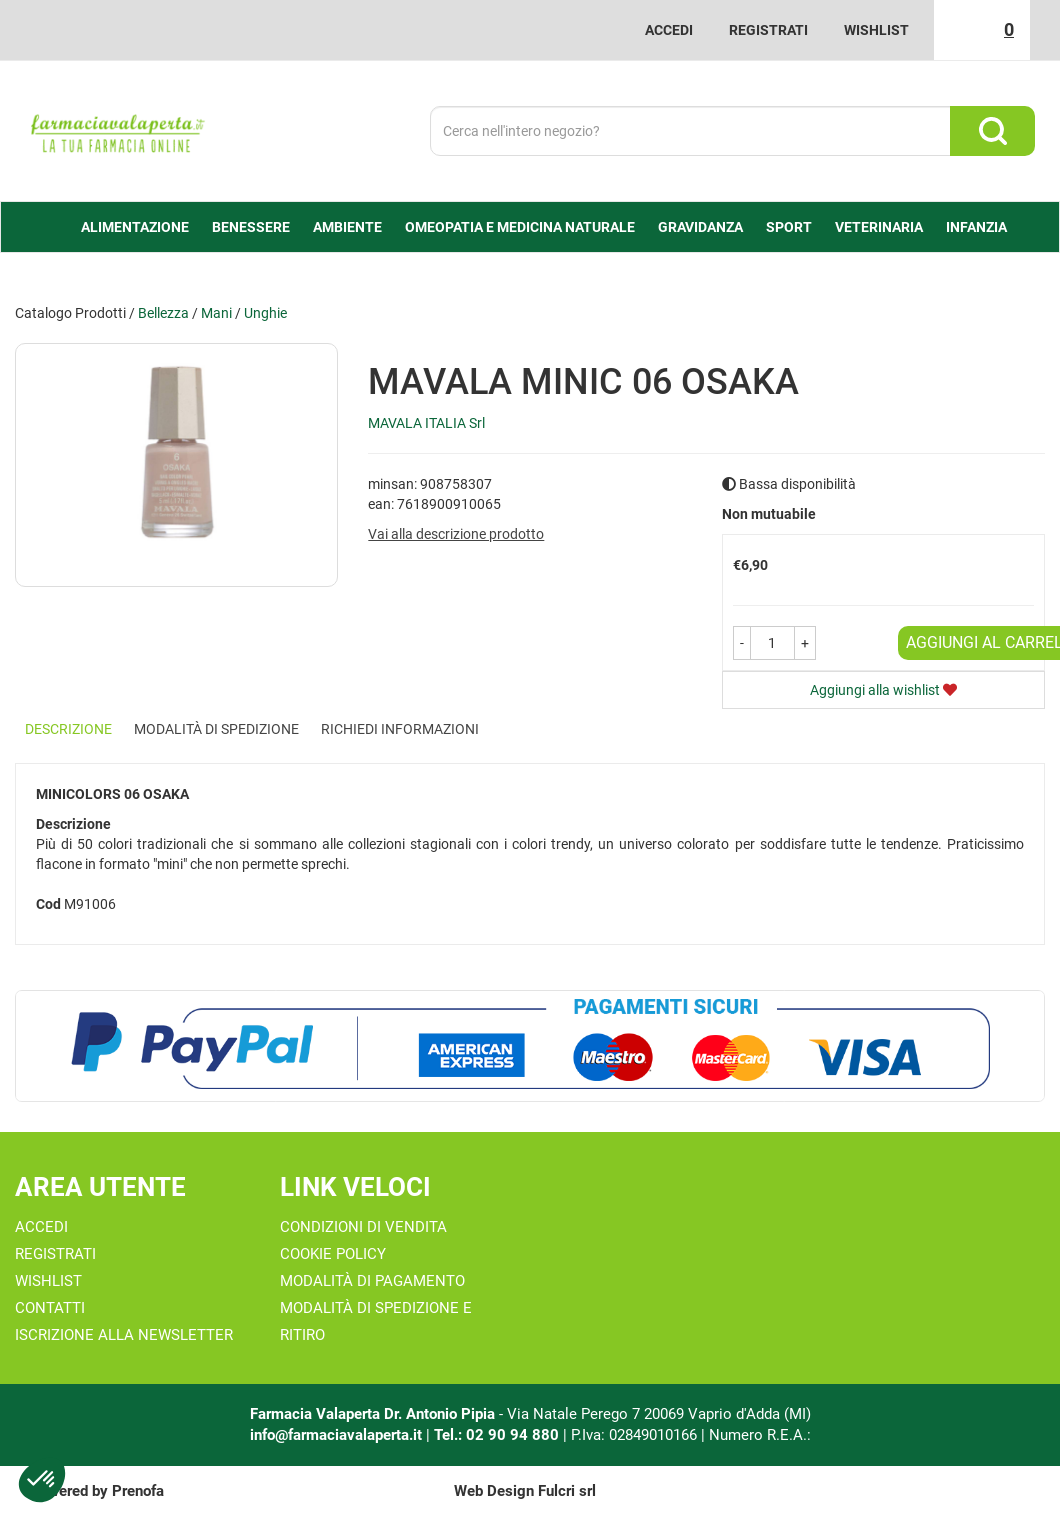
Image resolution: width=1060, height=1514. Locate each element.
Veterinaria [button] (879, 227)
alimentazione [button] (135, 227)
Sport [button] (789, 227)
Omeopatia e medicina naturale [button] (520, 227)
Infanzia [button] (976, 227)
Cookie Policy (333, 1254)
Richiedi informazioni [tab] (400, 729)
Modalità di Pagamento (372, 1281)
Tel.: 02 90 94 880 (498, 1435)
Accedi (669, 30)
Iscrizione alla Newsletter (124, 1335)
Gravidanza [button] (700, 227)
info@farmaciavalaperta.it (336, 1435)
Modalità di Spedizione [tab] (216, 729)
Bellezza (163, 313)
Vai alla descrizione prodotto (456, 534)
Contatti (50, 1308)
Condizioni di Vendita (363, 1227)
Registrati (768, 30)
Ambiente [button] (347, 227)
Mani (216, 313)
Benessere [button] (251, 227)
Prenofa (138, 1491)
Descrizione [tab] (68, 729)
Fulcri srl (567, 1491)
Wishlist (876, 30)
